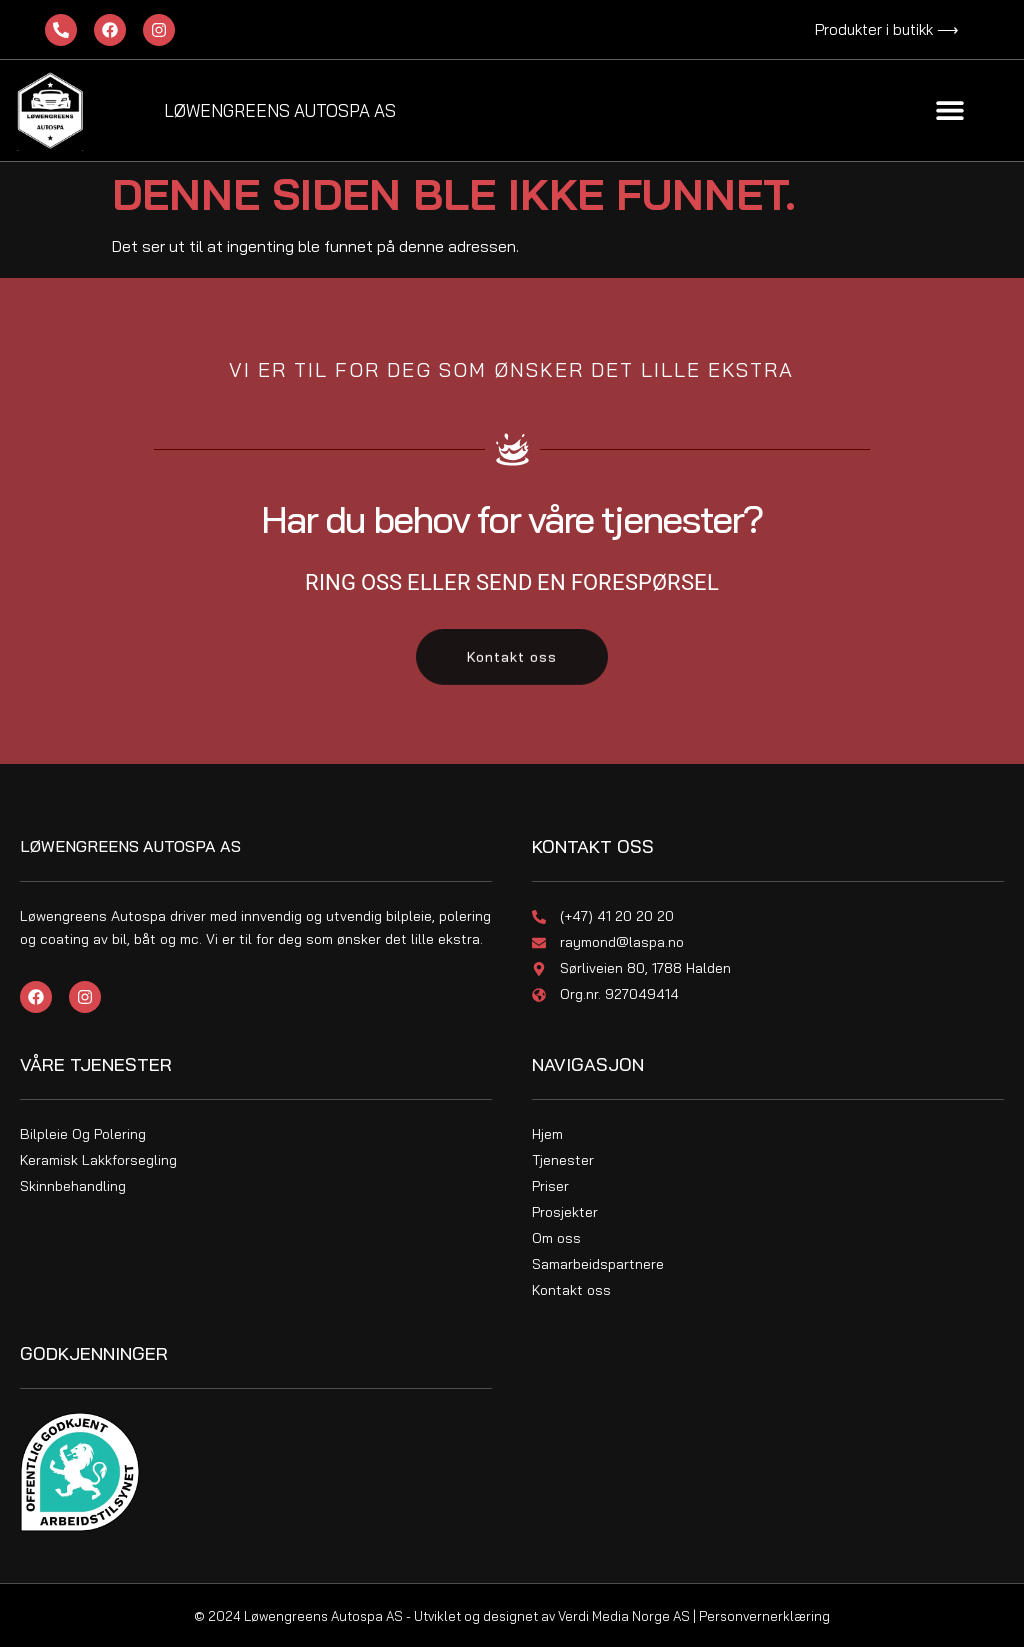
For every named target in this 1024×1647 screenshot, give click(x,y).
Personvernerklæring (764, 1616)
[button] (950, 110)
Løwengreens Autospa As (280, 110)
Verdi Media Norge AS (624, 1616)
